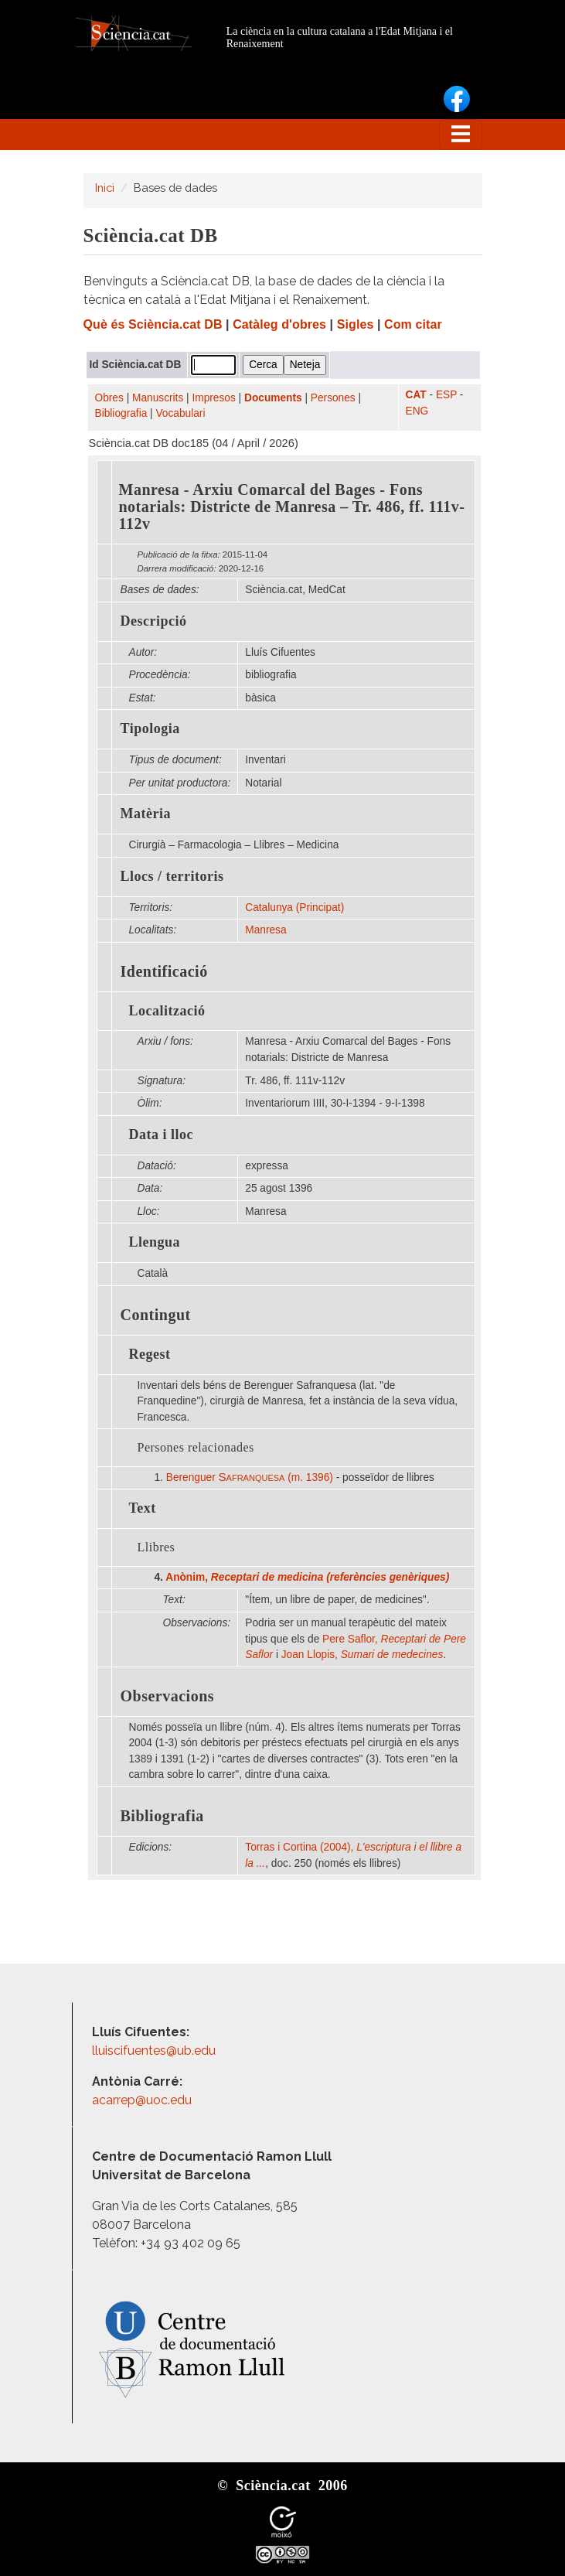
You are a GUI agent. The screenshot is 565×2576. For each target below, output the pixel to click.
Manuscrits (157, 398)
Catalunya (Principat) (294, 907)
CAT (416, 395)
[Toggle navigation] (460, 134)
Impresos (213, 398)
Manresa (265, 930)
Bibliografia (121, 413)
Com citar (413, 324)
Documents (273, 398)
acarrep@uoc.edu (142, 2100)
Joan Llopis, (362, 1654)
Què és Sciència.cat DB (153, 324)
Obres (109, 398)
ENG (417, 411)
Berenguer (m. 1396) (249, 1477)
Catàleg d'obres (279, 324)
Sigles (355, 324)
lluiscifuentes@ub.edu (155, 2050)
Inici (104, 187)
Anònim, (307, 1577)
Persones (333, 398)
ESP (446, 395)
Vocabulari (180, 413)
